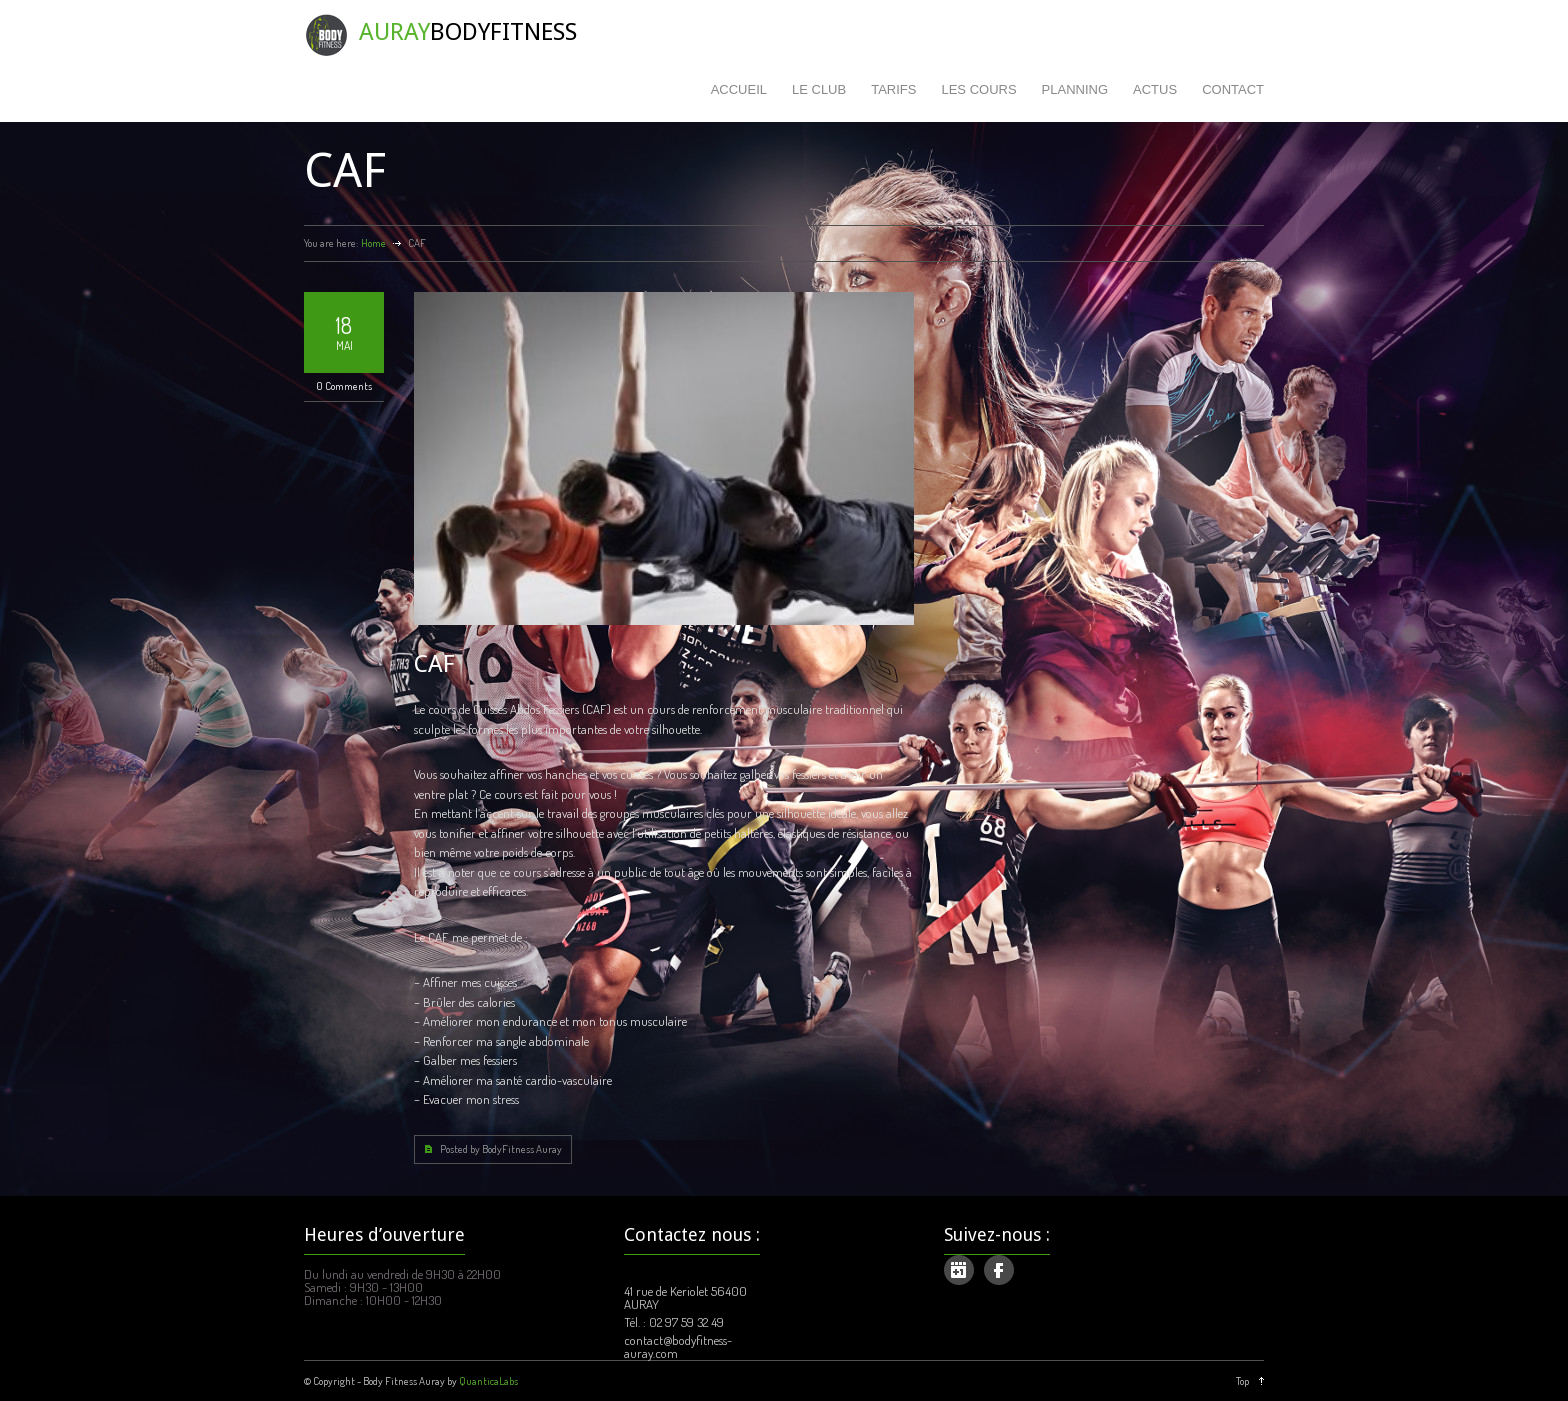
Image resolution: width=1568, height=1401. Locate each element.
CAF (434, 664)
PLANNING (1075, 89)
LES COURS (978, 89)
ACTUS (1155, 89)
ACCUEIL (739, 89)
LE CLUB (819, 89)
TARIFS (893, 89)
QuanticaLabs (488, 1381)
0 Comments (344, 386)
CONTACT (1233, 89)
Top (1242, 1381)
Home (373, 243)
